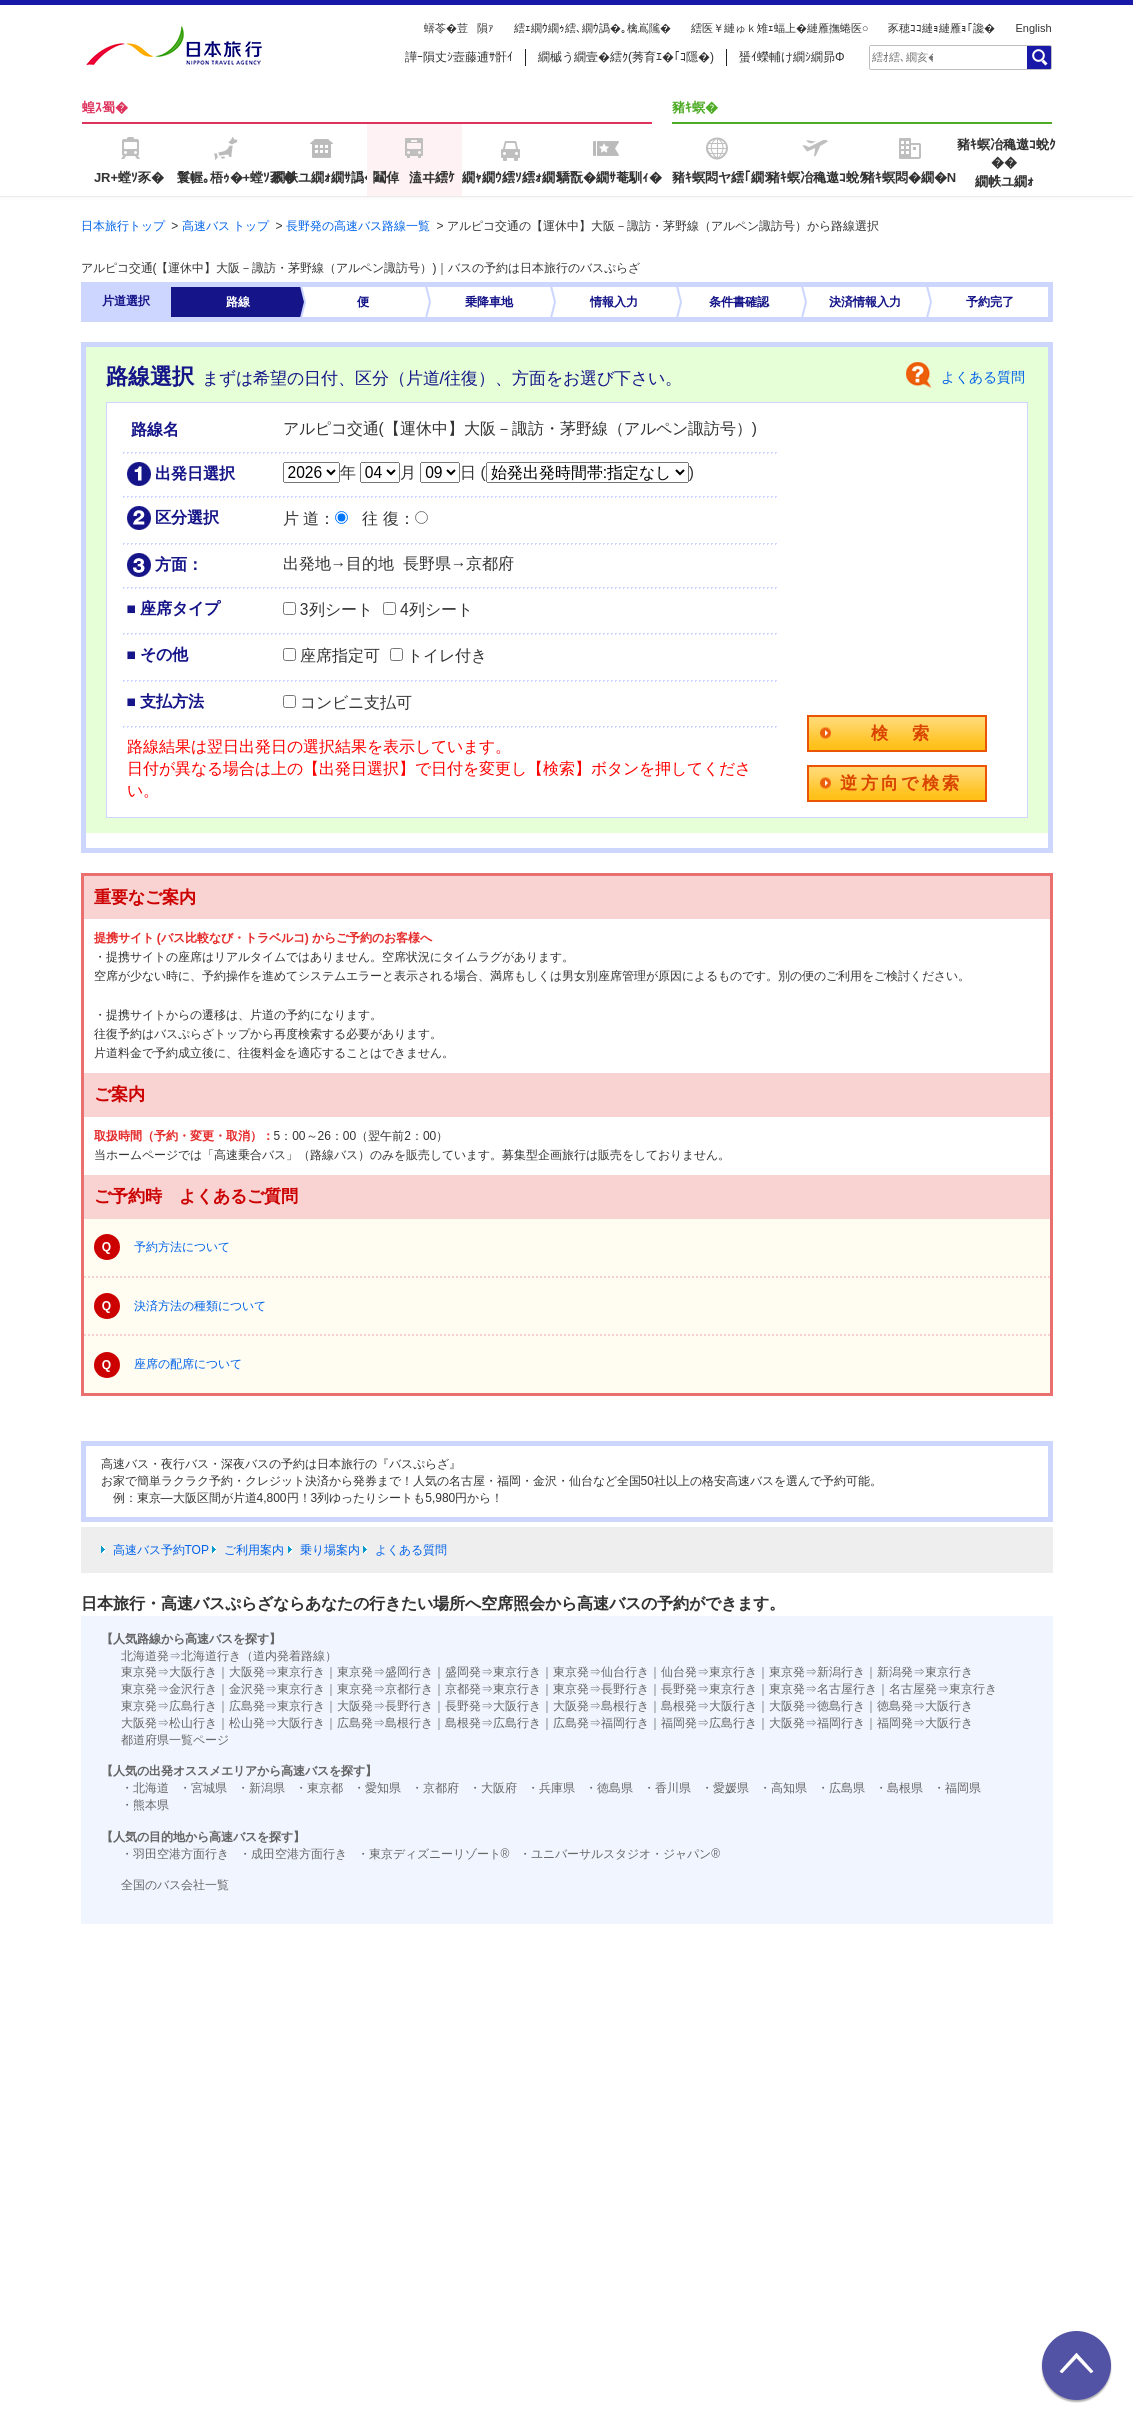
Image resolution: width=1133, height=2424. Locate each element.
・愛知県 (377, 1788)
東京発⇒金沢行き (169, 1689)
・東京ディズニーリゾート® (433, 1854)
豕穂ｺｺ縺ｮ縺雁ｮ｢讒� (941, 28)
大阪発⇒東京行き (277, 1672)
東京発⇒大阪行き (169, 1672)
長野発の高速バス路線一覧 (358, 226)
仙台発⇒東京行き (709, 1672)
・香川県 (667, 1788)
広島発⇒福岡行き (601, 1723)
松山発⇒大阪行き (277, 1723)
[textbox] (903, 57)
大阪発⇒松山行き (169, 1723)
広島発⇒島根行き (385, 1723)
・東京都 (319, 1788)
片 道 (301, 518)
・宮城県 (203, 1788)
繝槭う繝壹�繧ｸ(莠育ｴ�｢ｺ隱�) (626, 57)
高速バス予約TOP (161, 1550)
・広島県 (841, 1788)
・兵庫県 (551, 1788)
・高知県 (783, 1788)
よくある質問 (983, 377)
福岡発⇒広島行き (709, 1723)
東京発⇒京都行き (385, 1689)
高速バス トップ (225, 226)
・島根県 (899, 1788)
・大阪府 (493, 1788)
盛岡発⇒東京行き (493, 1672)
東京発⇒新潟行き (817, 1672)
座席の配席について (188, 1364)
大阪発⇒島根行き (601, 1706)
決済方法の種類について (200, 1306)
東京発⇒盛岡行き (385, 1672)
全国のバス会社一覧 (175, 1885)
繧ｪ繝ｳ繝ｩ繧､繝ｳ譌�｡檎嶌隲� (592, 28)
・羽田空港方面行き (175, 1854)
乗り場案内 (330, 1550)
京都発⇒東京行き (493, 1689)
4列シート (436, 609)
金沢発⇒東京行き (277, 1689)
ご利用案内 (254, 1550)
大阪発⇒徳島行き (817, 1706)
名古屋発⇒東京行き (943, 1689)
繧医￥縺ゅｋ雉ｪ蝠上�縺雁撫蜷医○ (780, 28)
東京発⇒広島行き (169, 1706)
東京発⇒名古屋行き (823, 1689)
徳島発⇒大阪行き (925, 1706)
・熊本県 (145, 1805)
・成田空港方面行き (293, 1854)
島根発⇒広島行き (493, 1723)
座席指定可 (340, 655)
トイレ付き (447, 655)
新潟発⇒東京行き (925, 1672)
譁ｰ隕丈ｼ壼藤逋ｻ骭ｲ (459, 57)
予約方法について (182, 1247)
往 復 (380, 518)
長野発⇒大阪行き (493, 1706)
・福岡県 (957, 1788)
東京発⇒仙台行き (601, 1672)
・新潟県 (261, 1788)
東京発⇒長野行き (601, 1689)
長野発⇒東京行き (709, 1689)
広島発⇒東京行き (277, 1706)
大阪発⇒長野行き (385, 1706)
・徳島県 (609, 1788)
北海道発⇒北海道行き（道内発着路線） (229, 1656)
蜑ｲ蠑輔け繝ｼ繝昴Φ (792, 57)
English (1033, 28)
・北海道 (145, 1788)
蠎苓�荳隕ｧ (459, 28)
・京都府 (435, 1788)
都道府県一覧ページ (175, 1740)
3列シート (336, 609)
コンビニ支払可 (356, 702)
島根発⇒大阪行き (709, 1706)
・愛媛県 (725, 1788)
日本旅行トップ (123, 226)
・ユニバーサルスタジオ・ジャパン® (619, 1854)
